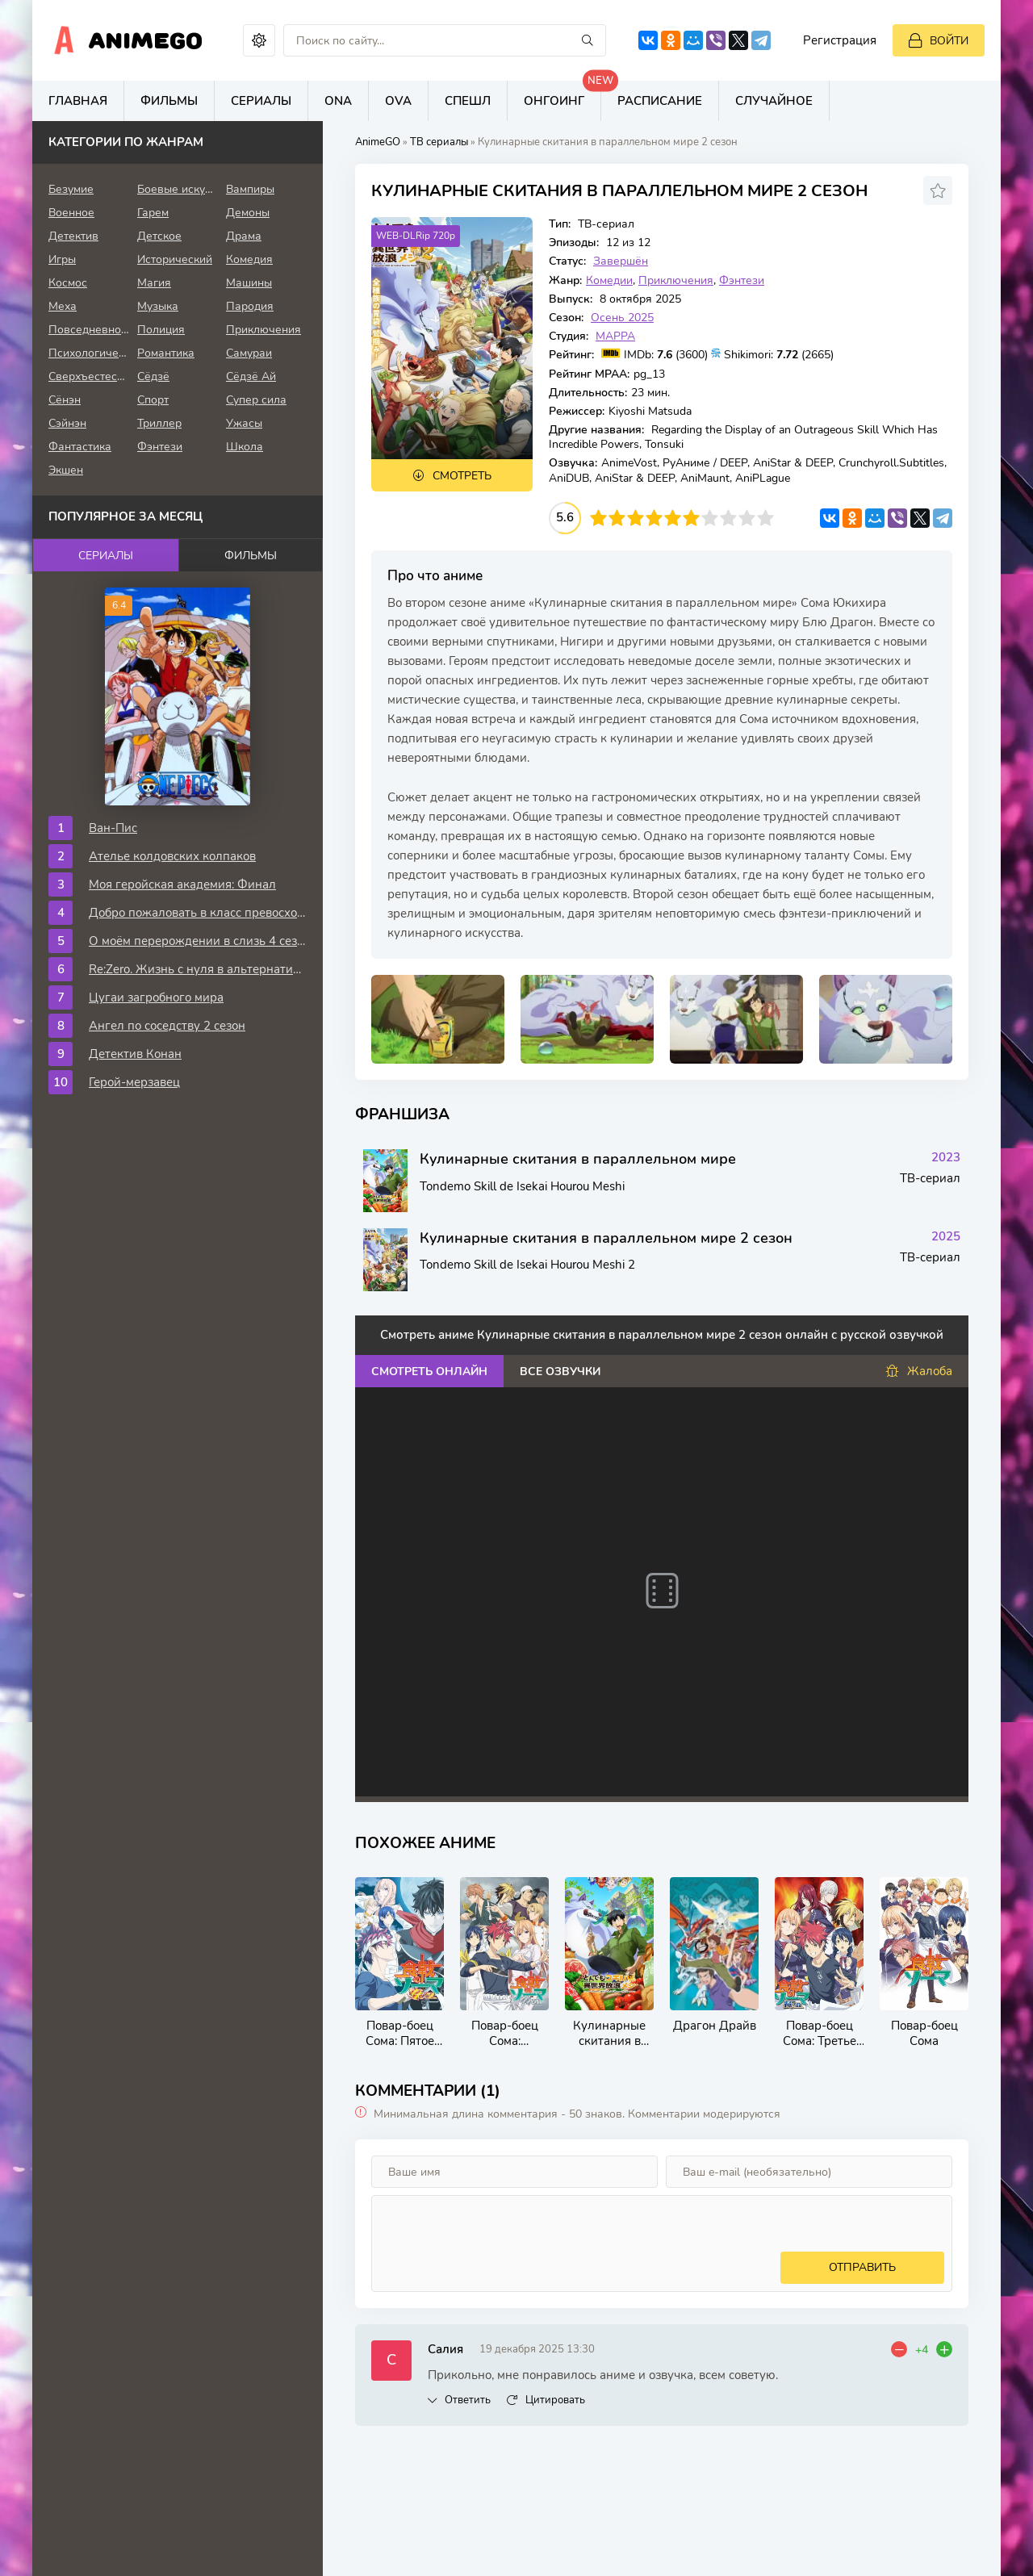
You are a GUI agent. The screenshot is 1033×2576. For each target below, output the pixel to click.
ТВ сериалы (439, 142)
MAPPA (615, 336)
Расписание (659, 101)
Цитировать (555, 2400)
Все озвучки (560, 1371)
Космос (67, 283)
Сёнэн (64, 400)
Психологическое (88, 353)
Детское (159, 236)
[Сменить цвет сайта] (259, 40)
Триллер (159, 423)
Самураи (249, 353)
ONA (338, 101)
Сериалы (261, 101)
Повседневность (88, 329)
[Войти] (939, 40)
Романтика (165, 353)
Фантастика (79, 446)
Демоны (248, 212)
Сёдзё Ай (251, 376)
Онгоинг (562, 95)
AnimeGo (146, 40)
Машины (249, 283)
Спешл (468, 101)
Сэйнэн (67, 423)
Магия (154, 283)
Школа (244, 446)
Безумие (71, 189)
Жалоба (918, 1371)
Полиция (161, 329)
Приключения (675, 280)
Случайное (774, 101)
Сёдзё (153, 376)
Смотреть (462, 475)
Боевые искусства (177, 189)
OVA (398, 101)
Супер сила (256, 400)
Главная (77, 101)
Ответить (468, 2400)
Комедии (609, 280)
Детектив (73, 236)
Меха (62, 306)
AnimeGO (377, 142)
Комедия (249, 259)
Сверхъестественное (88, 376)
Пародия (250, 306)
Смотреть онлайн (429, 1371)
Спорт (153, 400)
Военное (71, 212)
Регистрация (839, 40)
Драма (243, 236)
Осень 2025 (622, 317)
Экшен (65, 470)
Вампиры (250, 189)
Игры (62, 259)
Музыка (157, 306)
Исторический (174, 259)
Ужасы (244, 423)
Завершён (620, 261)
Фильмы (169, 101)
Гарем (153, 212)
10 (765, 517)
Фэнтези (741, 280)
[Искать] (587, 40)
